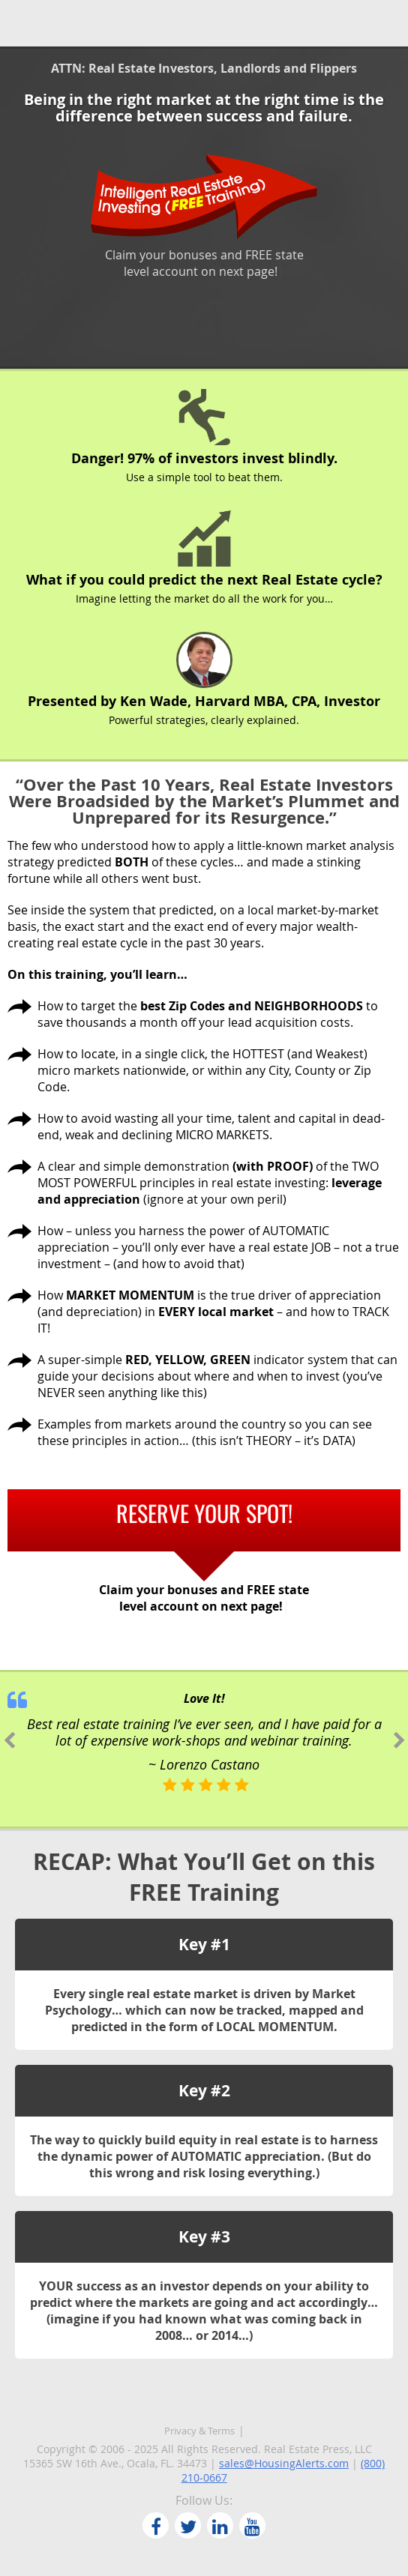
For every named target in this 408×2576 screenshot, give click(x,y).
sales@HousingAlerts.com (284, 2463)
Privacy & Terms (199, 2430)
